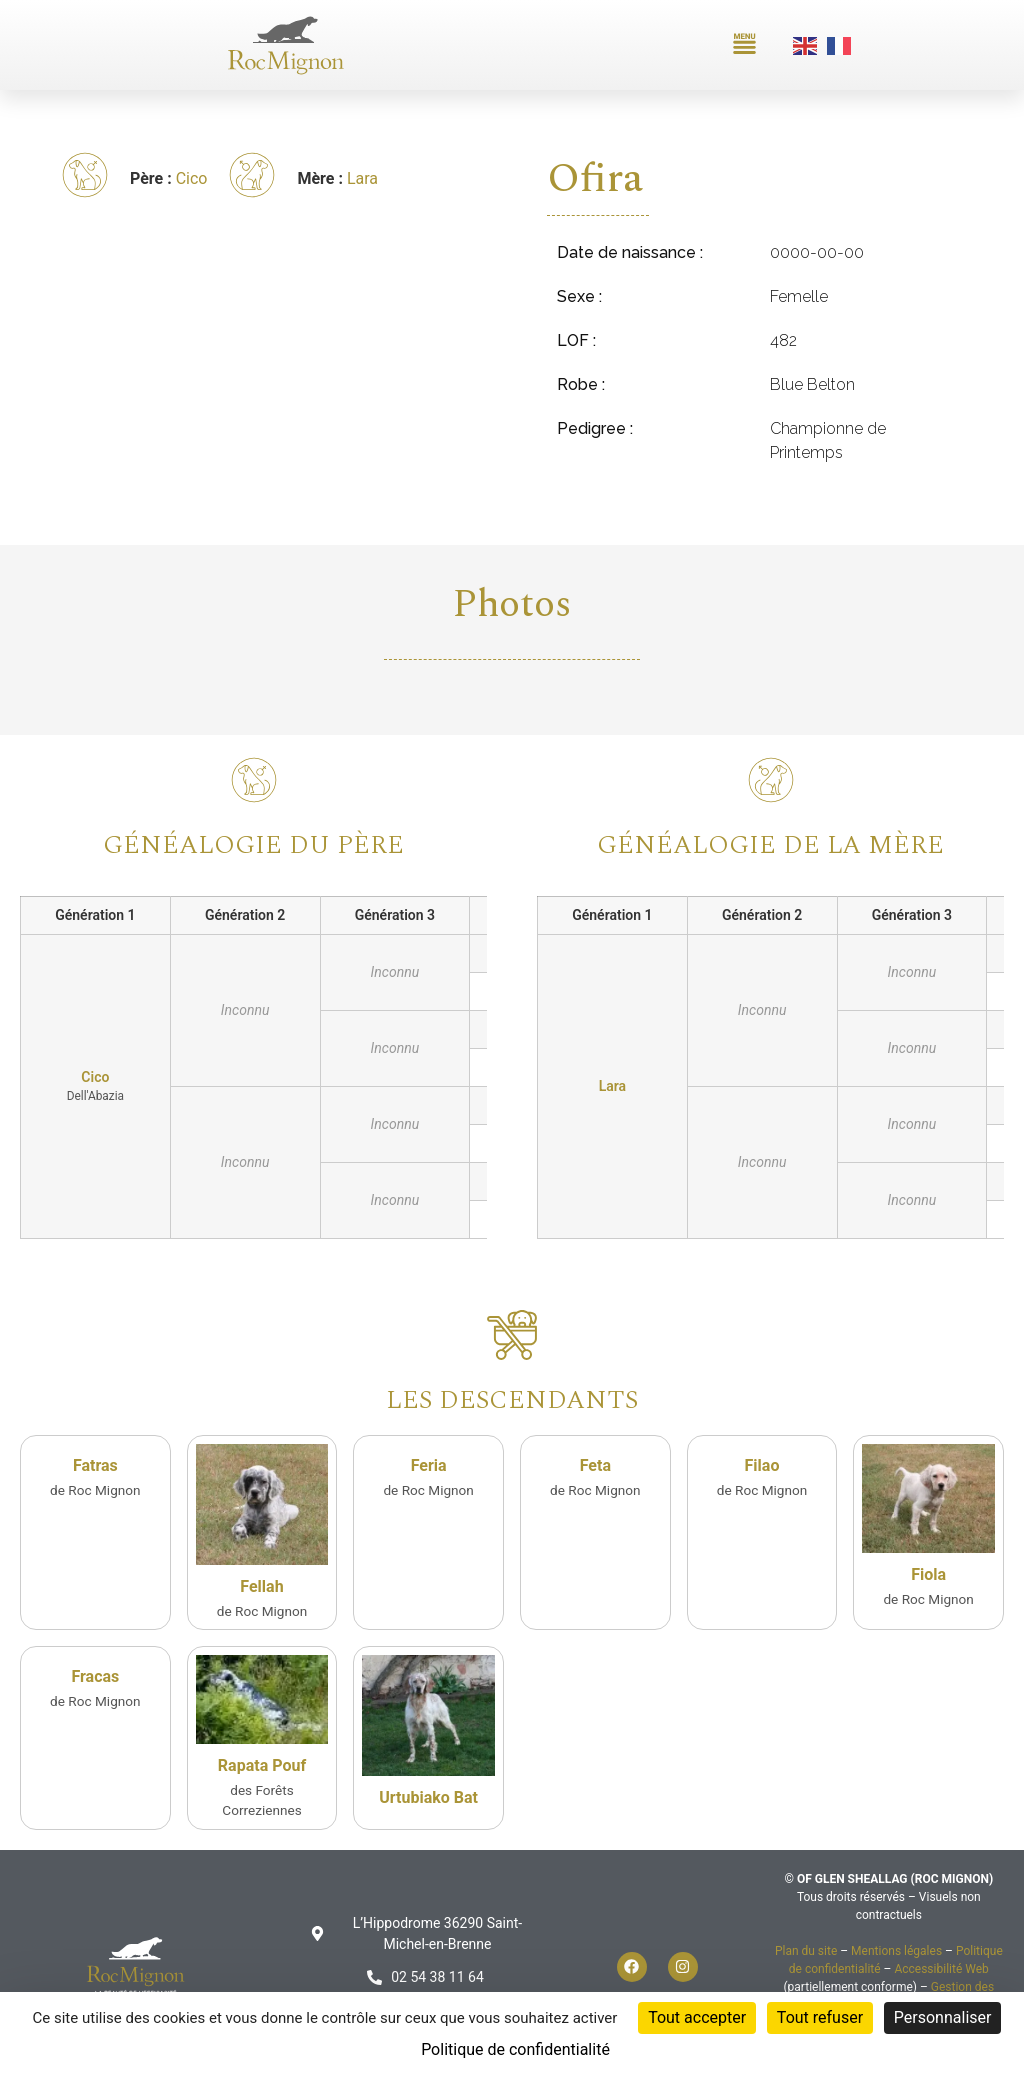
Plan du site (806, 1951)
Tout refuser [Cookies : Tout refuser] (820, 2017)
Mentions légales (896, 1951)
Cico (192, 178)
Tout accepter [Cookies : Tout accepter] (697, 2017)
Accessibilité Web (941, 1969)
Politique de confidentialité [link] (515, 2049)
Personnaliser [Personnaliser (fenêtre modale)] (943, 2017)
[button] (745, 45)
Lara (362, 178)
